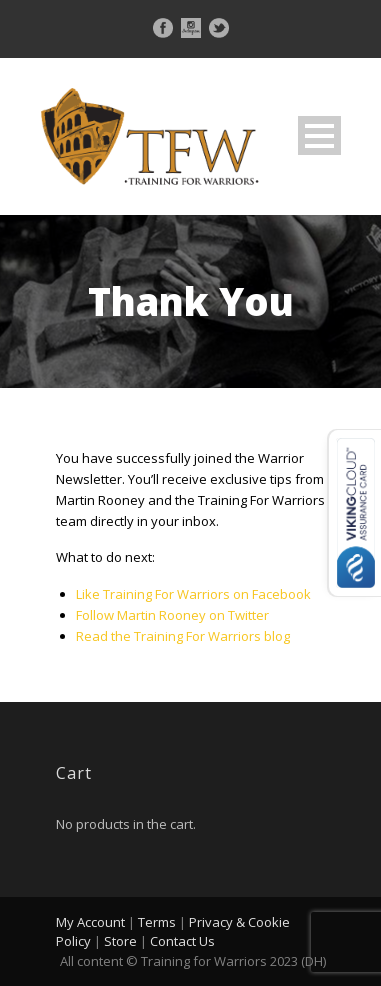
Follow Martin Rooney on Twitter (172, 615)
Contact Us (182, 941)
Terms (157, 922)
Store (120, 941)
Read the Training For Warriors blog (183, 636)
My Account (90, 922)
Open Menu (319, 135)
